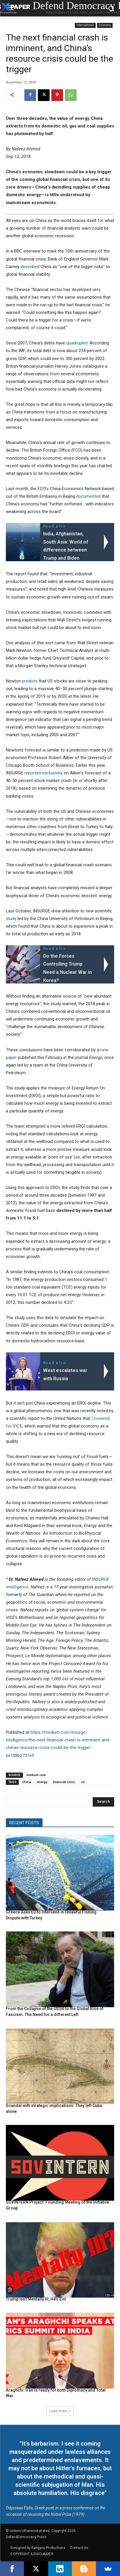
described (30, 266)
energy (42, 1782)
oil (83, 1782)
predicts (30, 681)
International (85, 25)
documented (88, 496)
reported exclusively (43, 773)
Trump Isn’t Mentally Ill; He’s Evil (36, 2299)
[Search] (103, 1802)
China (26, 1782)
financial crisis (64, 1782)
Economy (105, 25)
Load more (60, 2411)
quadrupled (76, 343)
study (11, 918)
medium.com (36, 1775)
